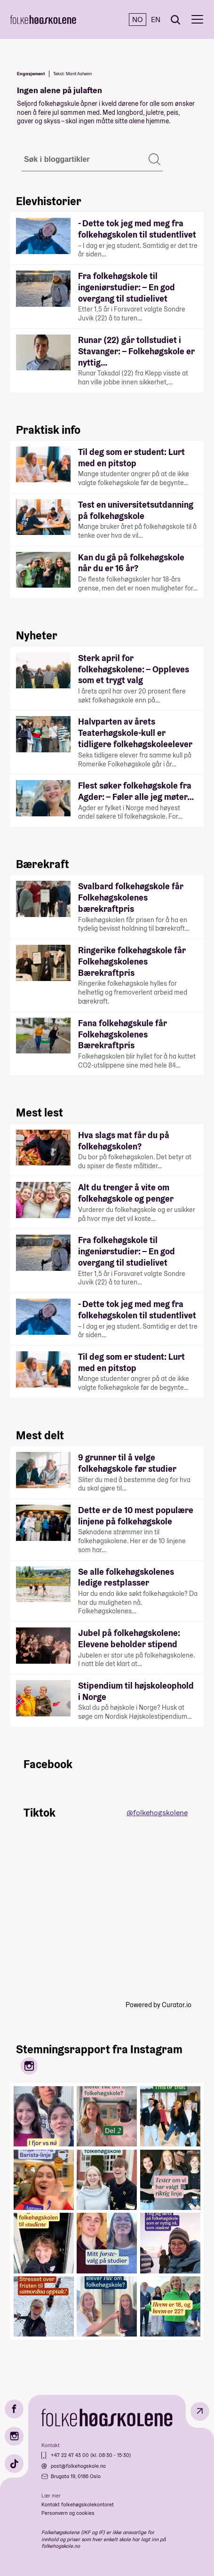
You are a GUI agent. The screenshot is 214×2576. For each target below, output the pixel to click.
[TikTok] (14, 2463)
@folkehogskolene (157, 1813)
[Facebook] (14, 2409)
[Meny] (197, 19)
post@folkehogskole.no (78, 2466)
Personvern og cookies (68, 2513)
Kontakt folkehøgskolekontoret (77, 2504)
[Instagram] (14, 2436)
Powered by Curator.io (158, 2005)
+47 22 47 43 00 (70, 2455)
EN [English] (155, 19)
